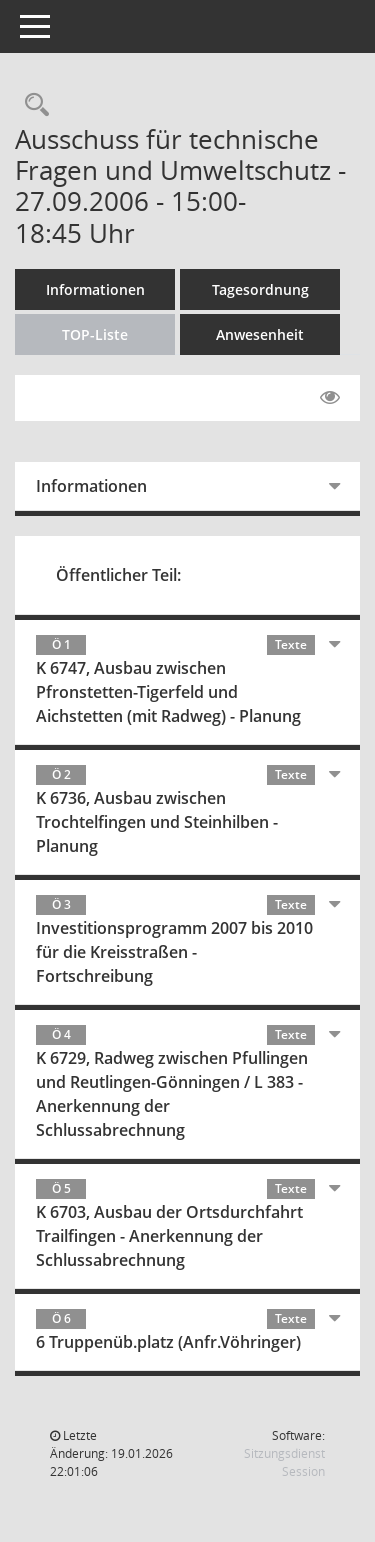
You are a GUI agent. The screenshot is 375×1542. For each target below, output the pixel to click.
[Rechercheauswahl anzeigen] (32, 105)
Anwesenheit (260, 334)
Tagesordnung (260, 289)
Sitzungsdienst (284, 1462)
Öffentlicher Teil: (118, 575)
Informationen (95, 289)
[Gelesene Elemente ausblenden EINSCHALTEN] (330, 398)
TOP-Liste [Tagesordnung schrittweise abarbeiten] (95, 334)
